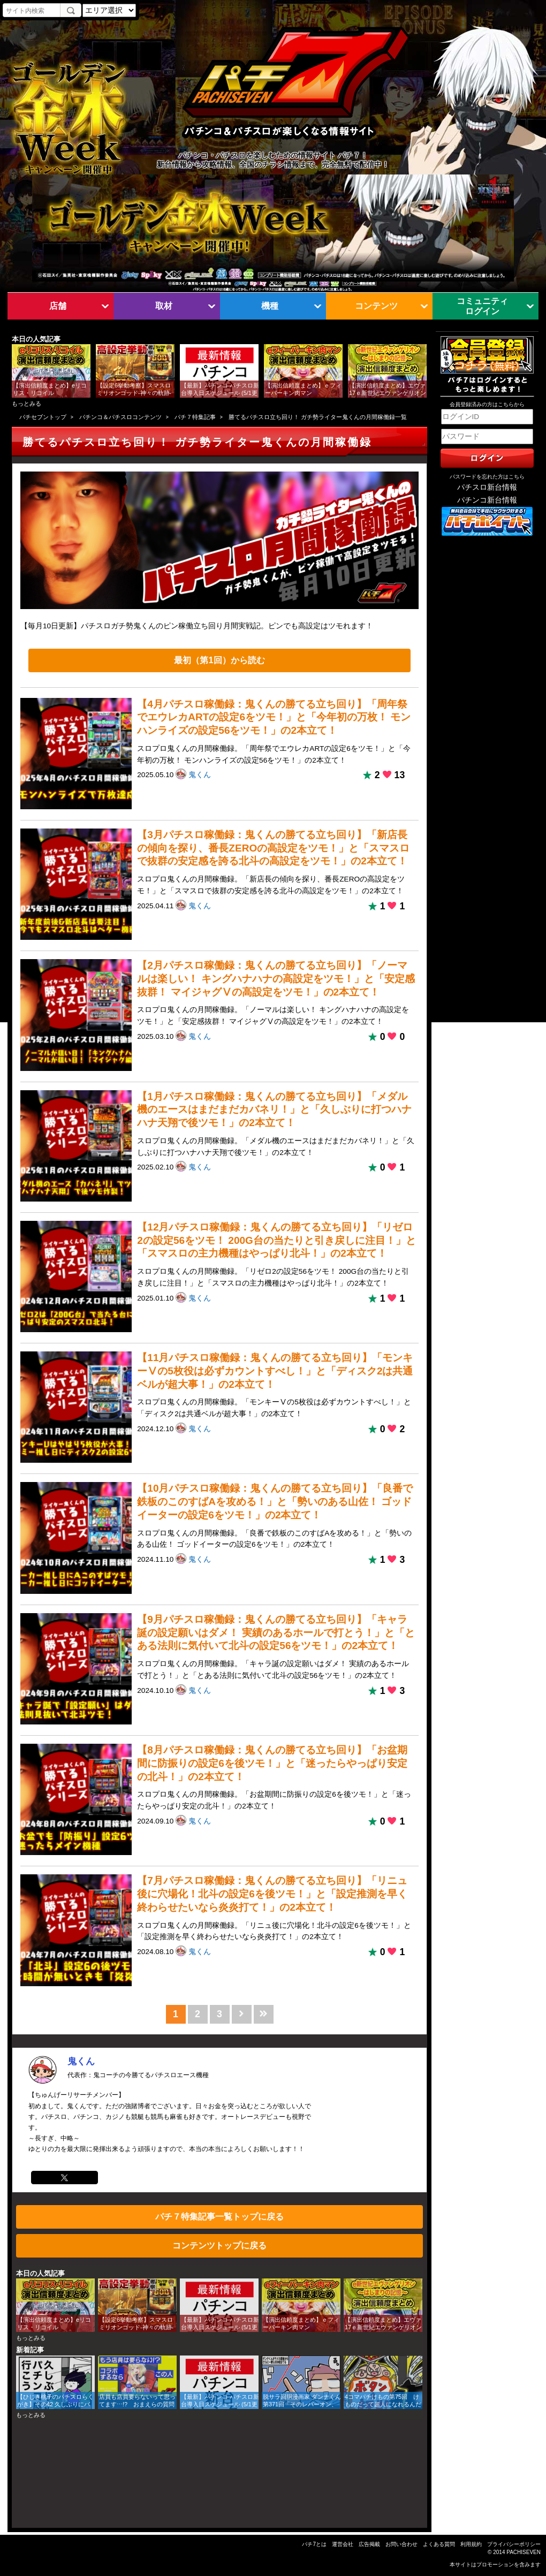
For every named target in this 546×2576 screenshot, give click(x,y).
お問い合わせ (401, 2544)
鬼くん (199, 775)
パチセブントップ (42, 417)
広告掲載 (369, 2544)
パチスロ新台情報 (487, 487)
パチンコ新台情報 (487, 500)
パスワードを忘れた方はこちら (487, 477)
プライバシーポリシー (514, 2544)
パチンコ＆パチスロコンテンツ (120, 417)
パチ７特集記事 (195, 417)
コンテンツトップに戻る (219, 2245)
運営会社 (342, 2544)
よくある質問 (439, 2544)
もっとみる (26, 403)
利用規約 (471, 2544)
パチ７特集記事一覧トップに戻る (219, 2216)
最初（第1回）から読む (219, 660)
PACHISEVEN (523, 2552)
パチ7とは (314, 2544)
